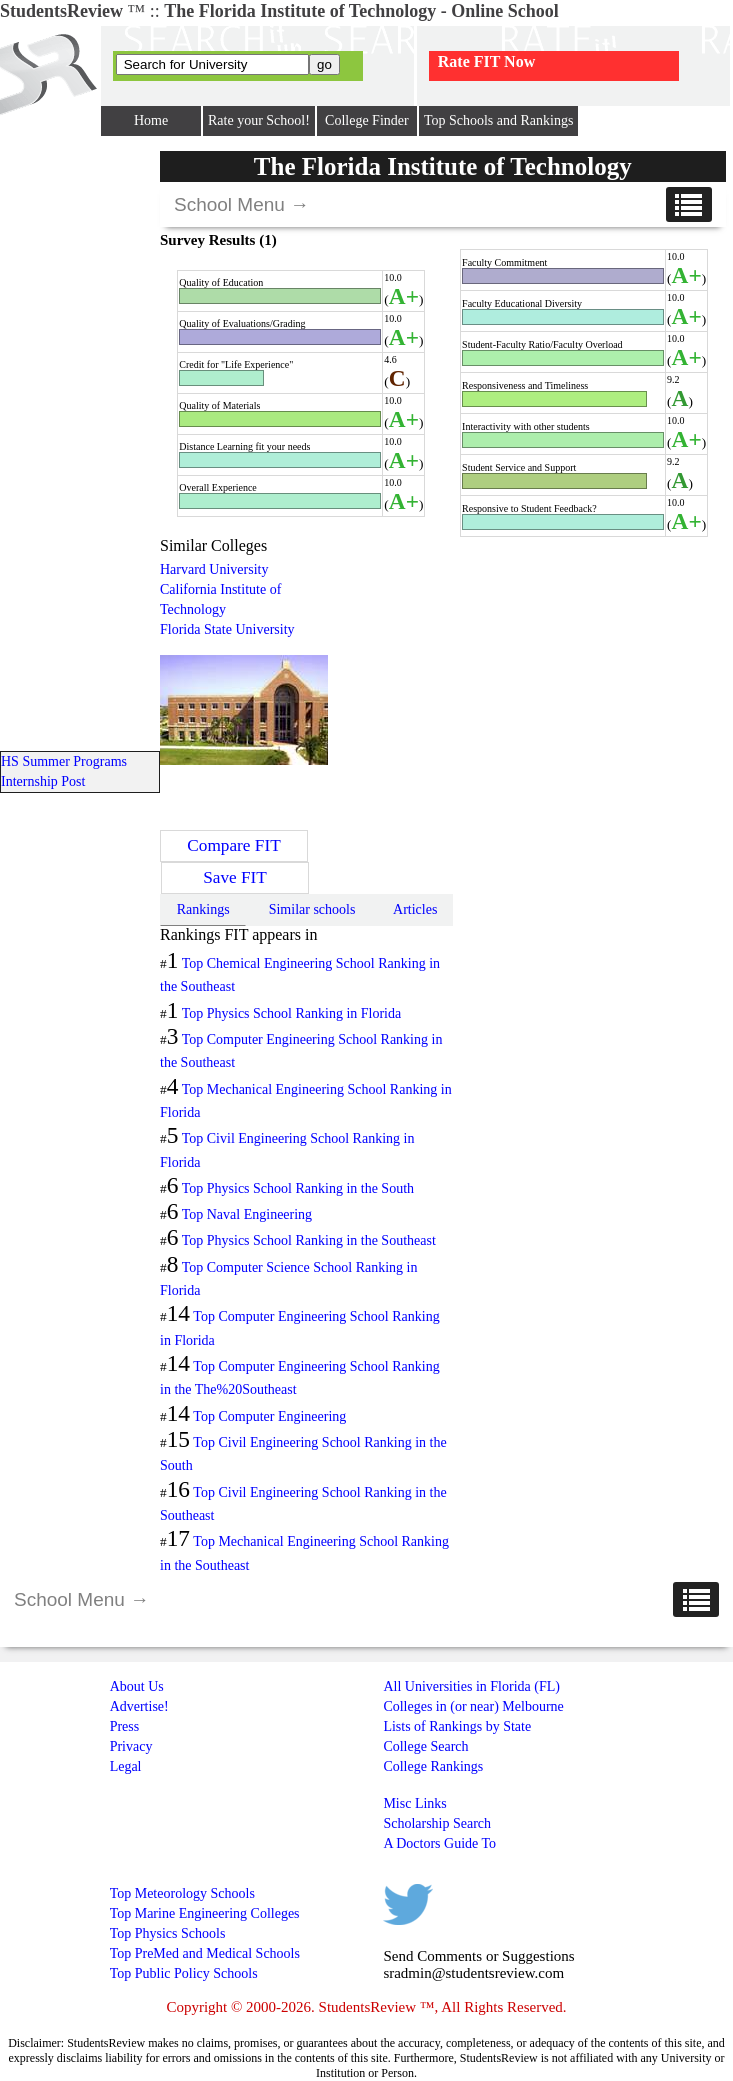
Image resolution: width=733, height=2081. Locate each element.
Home (151, 120)
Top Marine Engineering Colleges (205, 1913)
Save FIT (235, 877)
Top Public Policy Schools (184, 1973)
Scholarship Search (437, 1823)
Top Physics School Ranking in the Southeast (309, 1240)
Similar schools (312, 909)
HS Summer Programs (64, 761)
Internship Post (43, 781)
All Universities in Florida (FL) (471, 1686)
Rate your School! (259, 120)
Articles (415, 909)
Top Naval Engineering (247, 1214)
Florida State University (227, 629)
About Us (137, 1686)
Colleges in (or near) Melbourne (473, 1706)
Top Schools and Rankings (499, 120)
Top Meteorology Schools (182, 1893)
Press (125, 1726)
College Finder (367, 120)
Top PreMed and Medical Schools (205, 1953)
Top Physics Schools (168, 1933)
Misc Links (414, 1803)
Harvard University (214, 569)
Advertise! (139, 1706)
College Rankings (433, 1766)
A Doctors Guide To (439, 1843)
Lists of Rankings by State (457, 1726)
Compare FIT (233, 845)
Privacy (131, 1746)
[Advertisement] (498, 677)
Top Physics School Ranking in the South (298, 1188)
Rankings (203, 909)
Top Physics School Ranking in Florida (292, 1013)
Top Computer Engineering (269, 1416)
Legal (126, 1766)
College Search (425, 1746)
